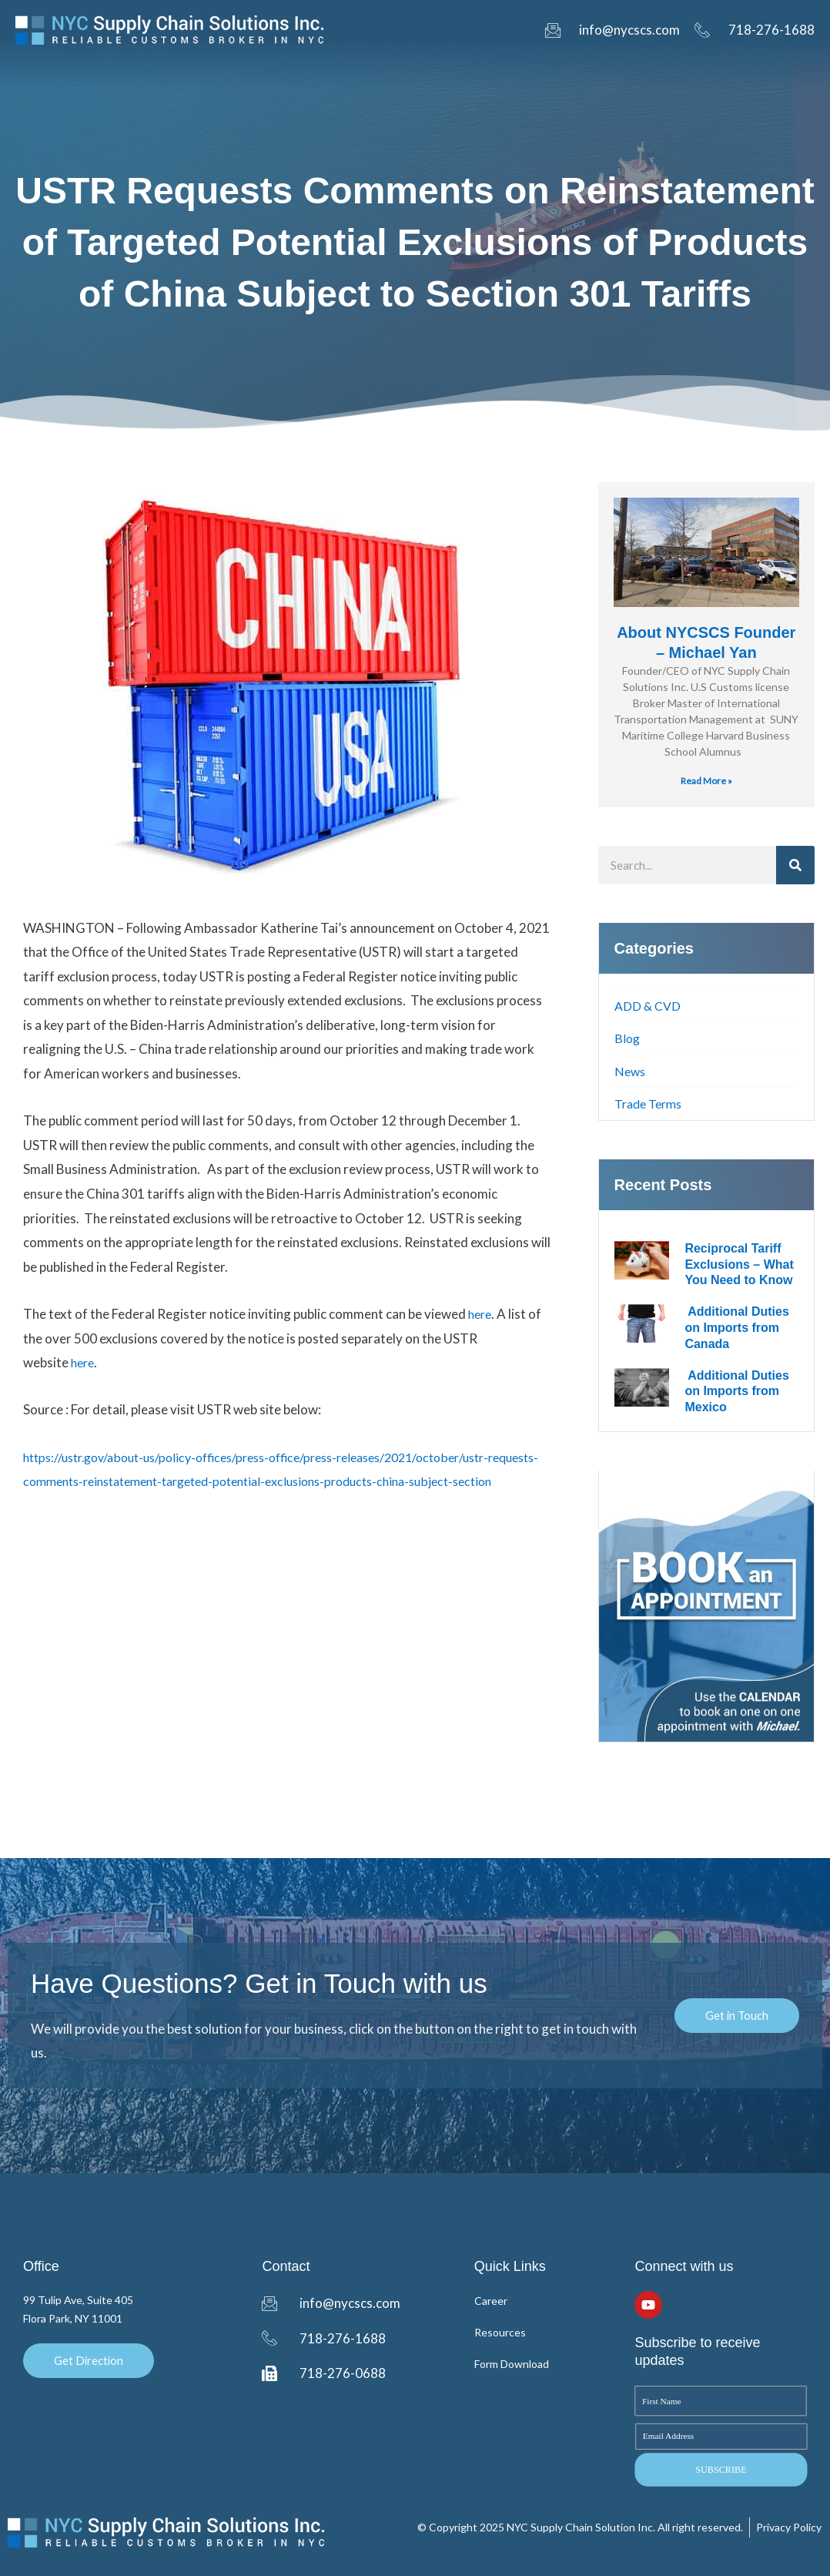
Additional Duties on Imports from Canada (736, 1327)
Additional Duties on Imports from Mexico (736, 1391)
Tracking (382, 75)
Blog (663, 75)
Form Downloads (485, 75)
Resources (591, 75)
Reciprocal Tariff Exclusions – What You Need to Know (738, 1264)
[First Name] (720, 2401)
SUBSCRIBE (721, 2469)
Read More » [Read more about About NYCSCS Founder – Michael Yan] (706, 781)
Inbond (309, 75)
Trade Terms (651, 1103)
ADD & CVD (649, 1006)
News (631, 1071)
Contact (728, 75)
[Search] (795, 865)
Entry (157, 75)
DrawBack (231, 75)
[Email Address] (721, 2436)
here (481, 1314)
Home (96, 75)
